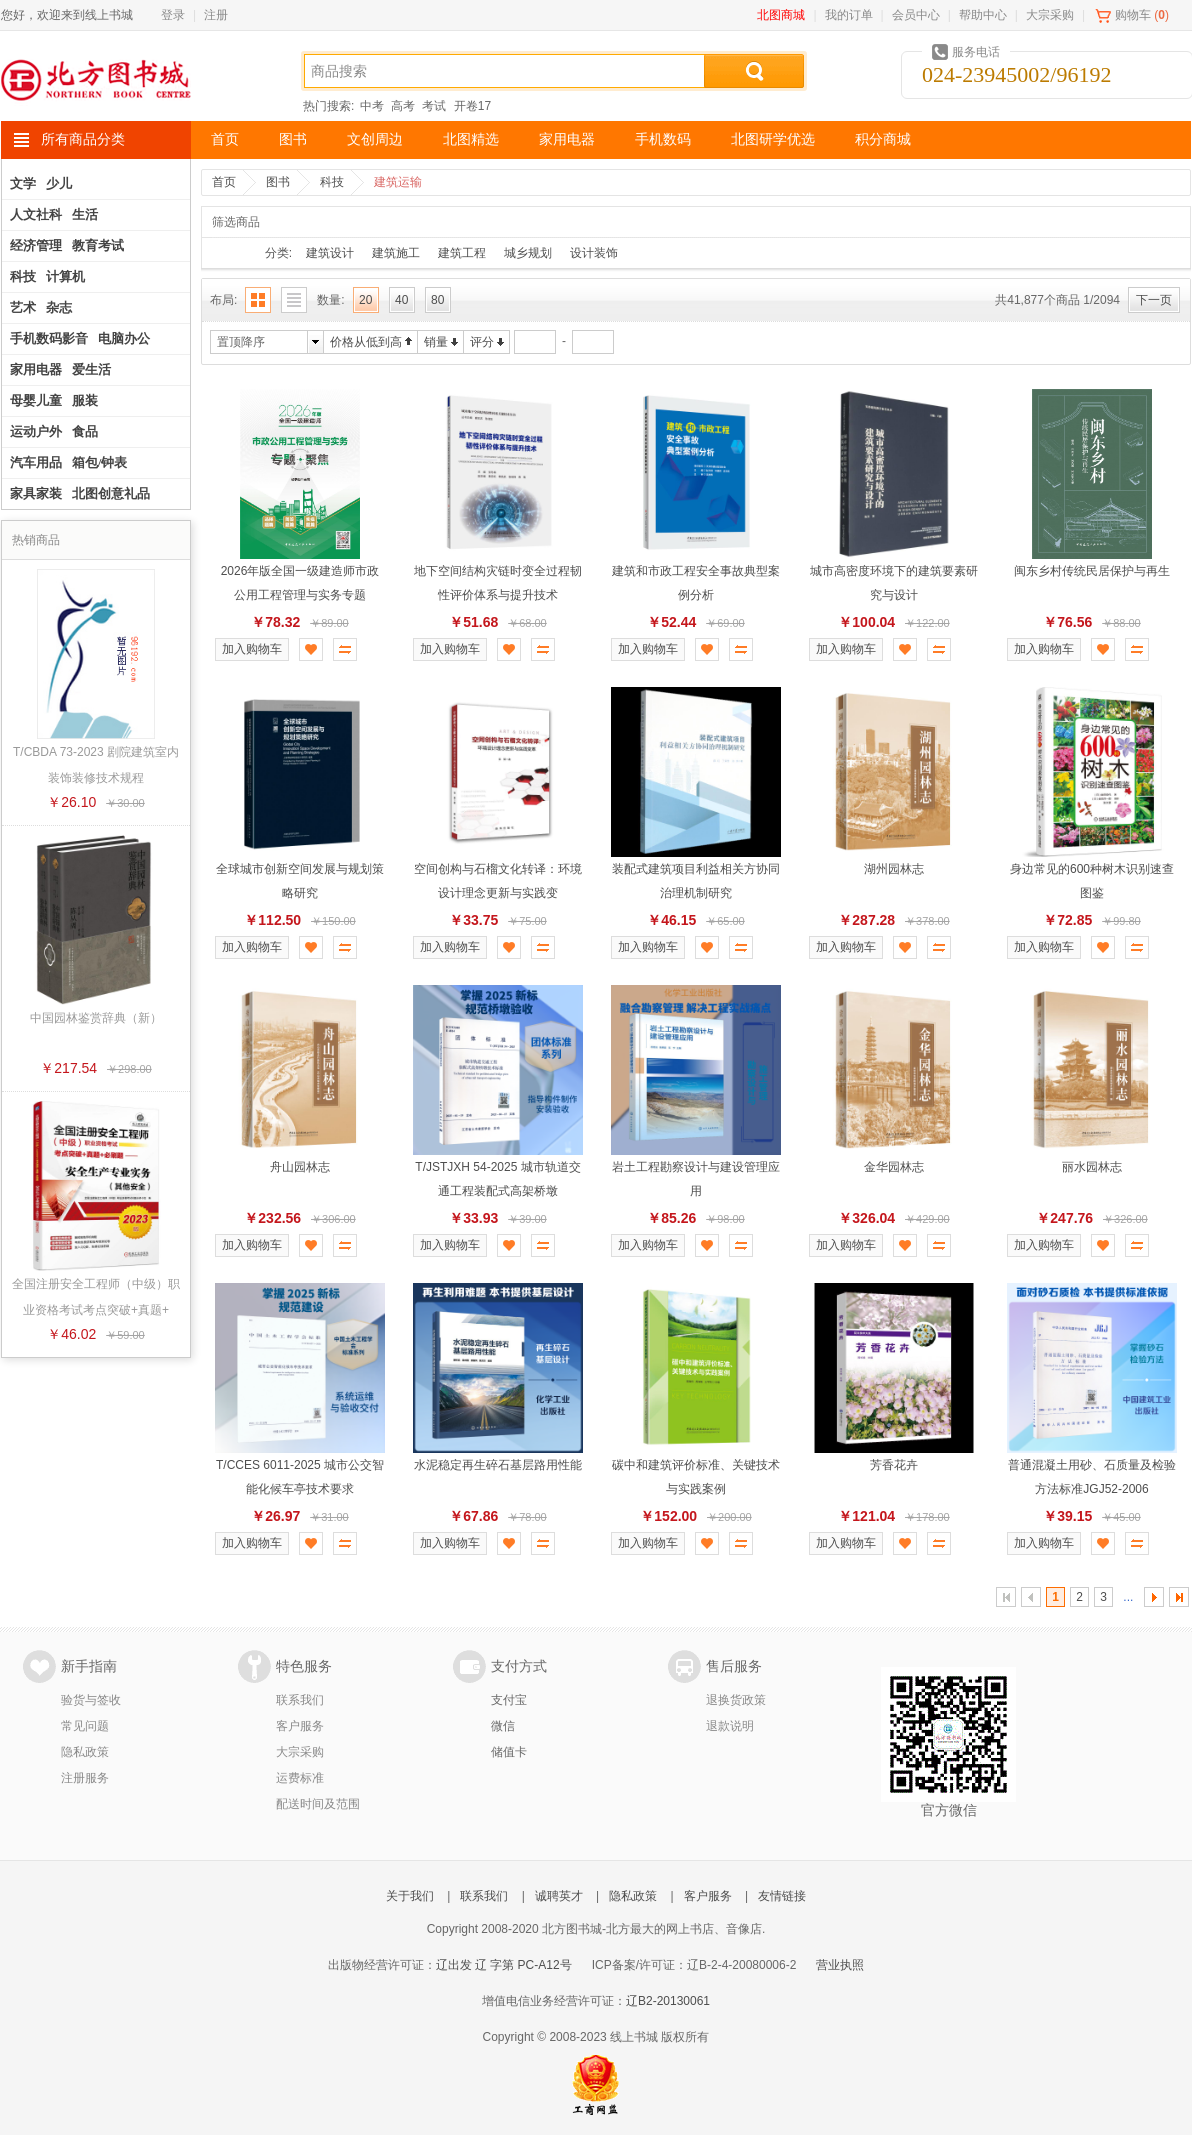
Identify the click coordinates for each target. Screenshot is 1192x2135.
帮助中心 (983, 15)
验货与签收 (91, 1700)
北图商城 (781, 15)
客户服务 (300, 1726)
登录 (173, 15)
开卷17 (472, 106)
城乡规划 (528, 253)
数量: (330, 300)
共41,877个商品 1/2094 (1057, 300)
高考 (403, 106)
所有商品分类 (83, 139)
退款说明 (730, 1726)
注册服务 (85, 1778)
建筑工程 (462, 253)
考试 (434, 106)
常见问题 (85, 1726)
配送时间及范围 (318, 1804)
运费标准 (300, 1778)
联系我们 (300, 1700)
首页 (225, 139)
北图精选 (471, 139)
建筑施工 (396, 253)
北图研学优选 (773, 139)
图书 (293, 139)
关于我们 (410, 1896)
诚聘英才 (559, 1896)
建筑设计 (330, 253)
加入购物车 (252, 649)
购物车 (1133, 15)
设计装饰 (594, 253)
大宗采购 (1050, 15)
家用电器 (567, 139)
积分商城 (883, 139)
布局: (223, 300)
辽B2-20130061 (668, 2001)
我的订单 (849, 15)
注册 (216, 15)
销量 (436, 342)
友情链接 (782, 1896)
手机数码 (663, 139)
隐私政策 (85, 1752)
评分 (482, 342)
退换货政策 (736, 1700)
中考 (372, 106)
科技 (332, 182)
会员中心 (916, 15)
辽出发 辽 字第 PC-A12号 (504, 1965)
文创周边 (375, 139)
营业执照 (840, 1965)
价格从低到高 (366, 342)
